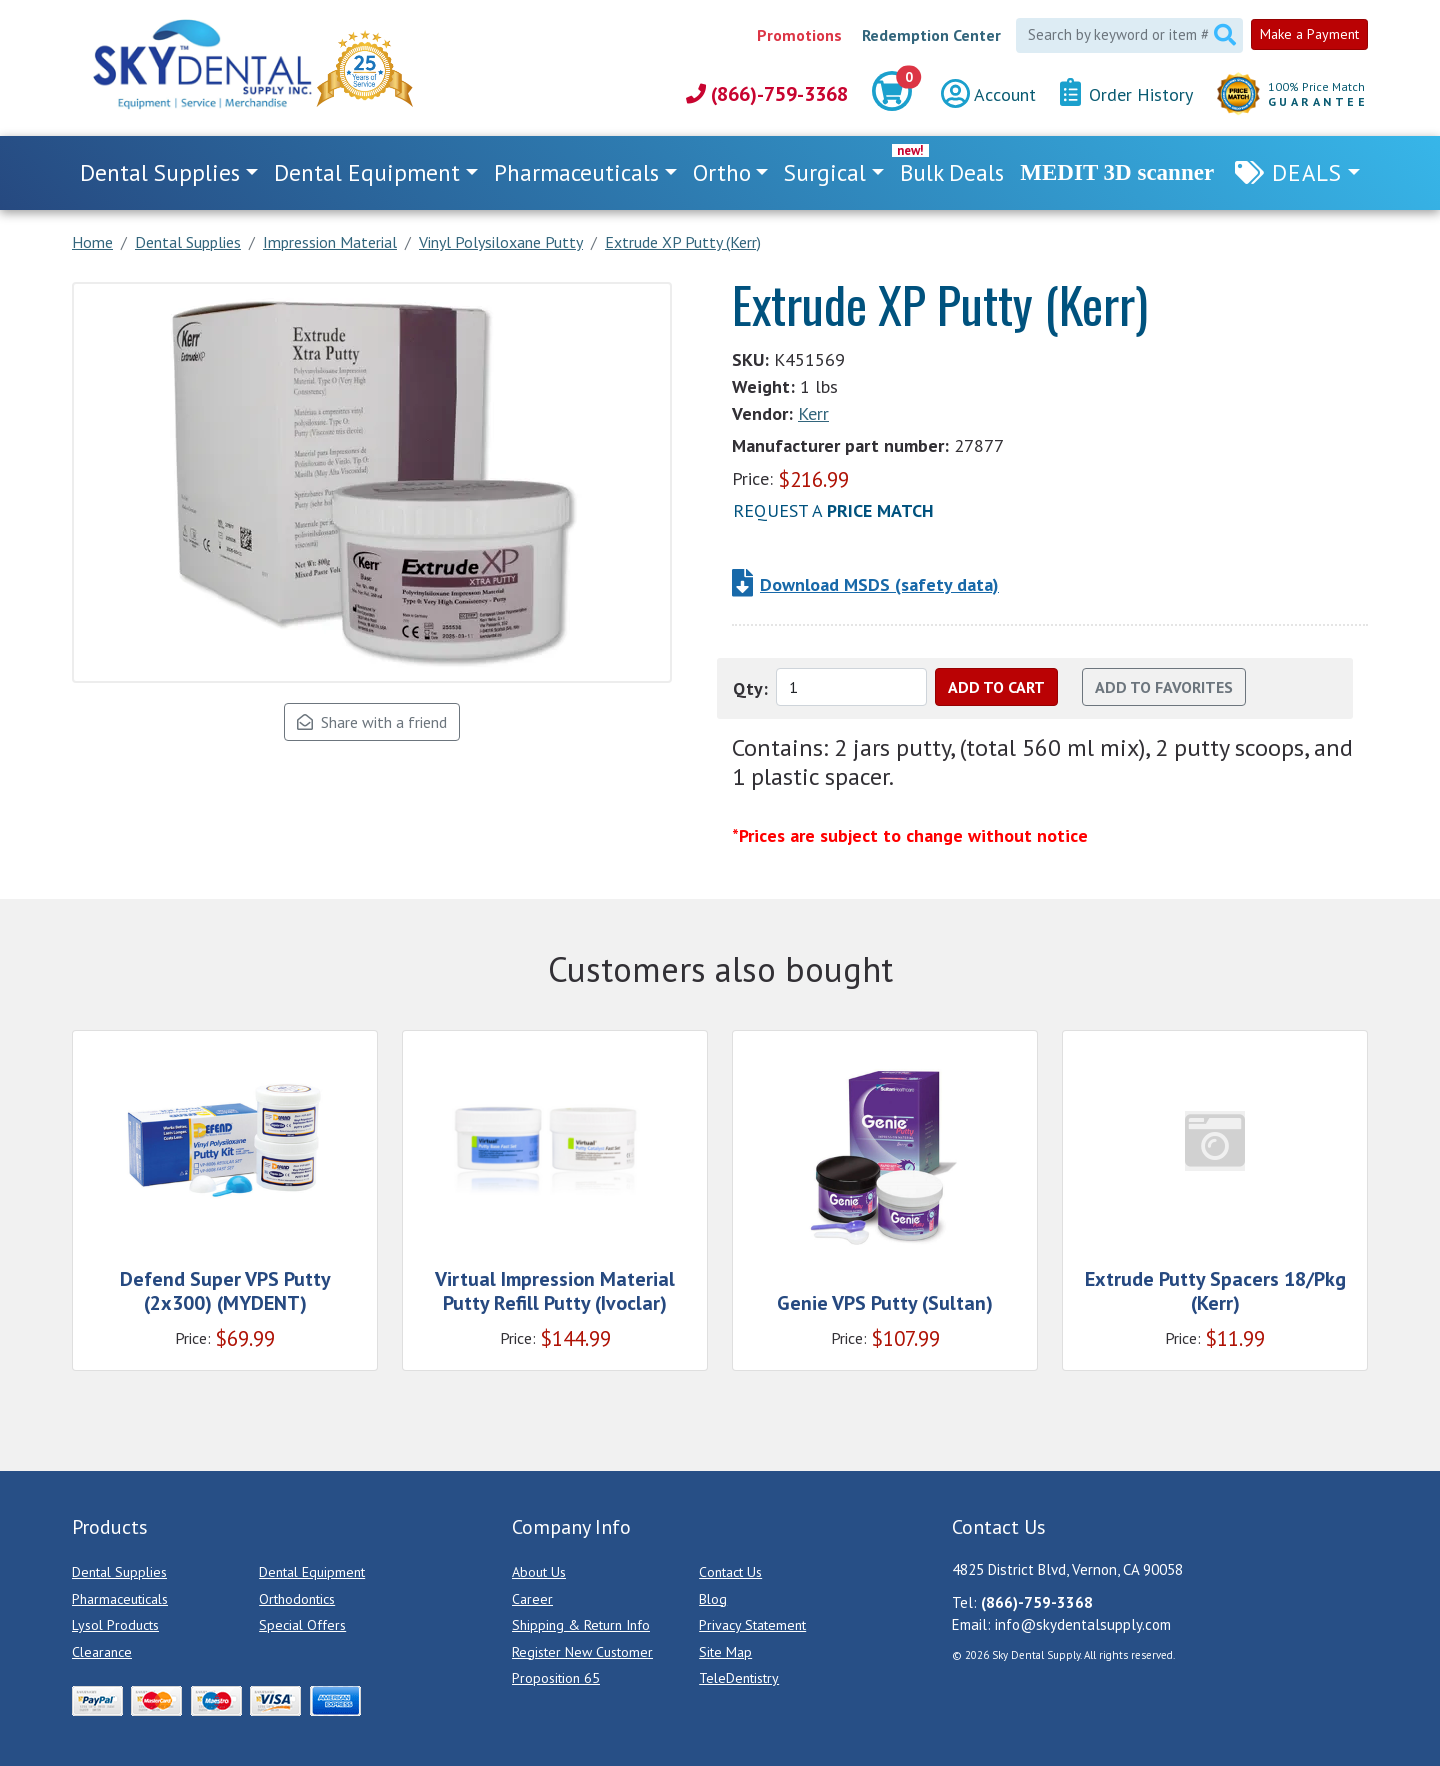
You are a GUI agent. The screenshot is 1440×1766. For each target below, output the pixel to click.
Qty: (750, 688)
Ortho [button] (722, 172)
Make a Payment (1309, 34)
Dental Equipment (312, 1572)
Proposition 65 (556, 1678)
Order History (1126, 93)
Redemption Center (931, 35)
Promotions (799, 35)
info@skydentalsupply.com (1083, 1624)
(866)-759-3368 (767, 94)
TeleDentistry (739, 1678)
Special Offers (302, 1625)
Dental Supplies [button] (160, 172)
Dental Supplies (119, 1572)
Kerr (813, 413)
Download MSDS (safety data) (879, 584)
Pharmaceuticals (120, 1599)
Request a (833, 510)
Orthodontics (297, 1599)
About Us (539, 1572)
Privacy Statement (752, 1625)
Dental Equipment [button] (367, 172)
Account (988, 94)
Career (532, 1599)
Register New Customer (582, 1652)
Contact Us (730, 1572)
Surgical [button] (825, 172)
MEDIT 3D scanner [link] (1117, 172)
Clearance (102, 1652)
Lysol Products (115, 1625)
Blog (713, 1599)
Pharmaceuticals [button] (576, 172)
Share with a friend (372, 722)
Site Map (725, 1652)
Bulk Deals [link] (952, 172)
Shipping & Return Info (581, 1625)
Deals (1307, 172)
